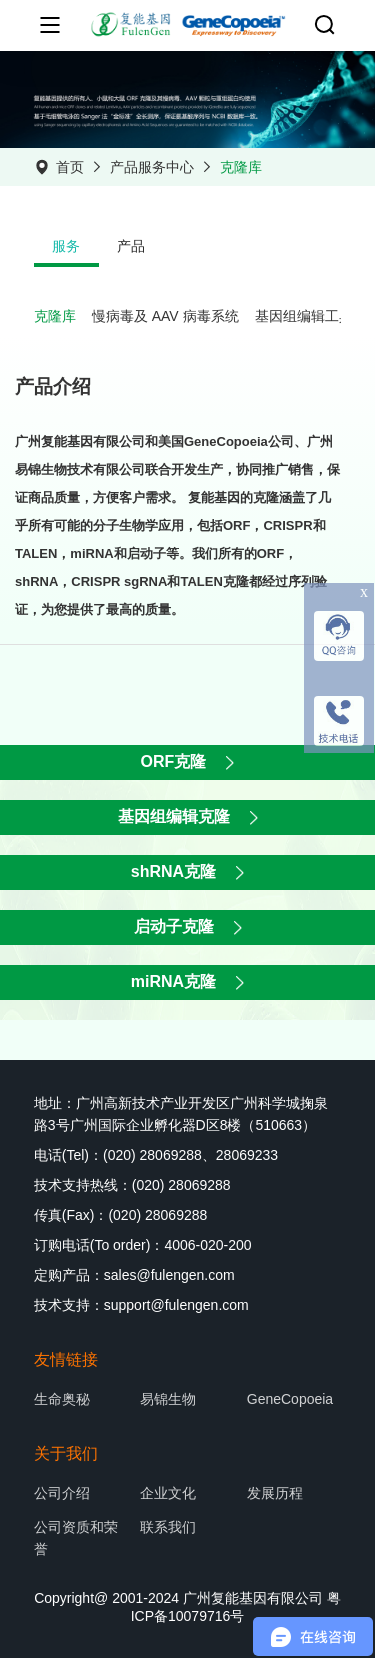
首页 (70, 167)
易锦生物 (168, 1399)
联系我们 (168, 1527)
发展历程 (275, 1493)
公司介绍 (62, 1493)
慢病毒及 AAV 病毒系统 (165, 316)
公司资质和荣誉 (76, 1538)
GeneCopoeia (290, 1399)
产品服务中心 (152, 167)
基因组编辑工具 (304, 316)
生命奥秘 (62, 1399)
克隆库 (241, 167)
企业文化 (168, 1493)
